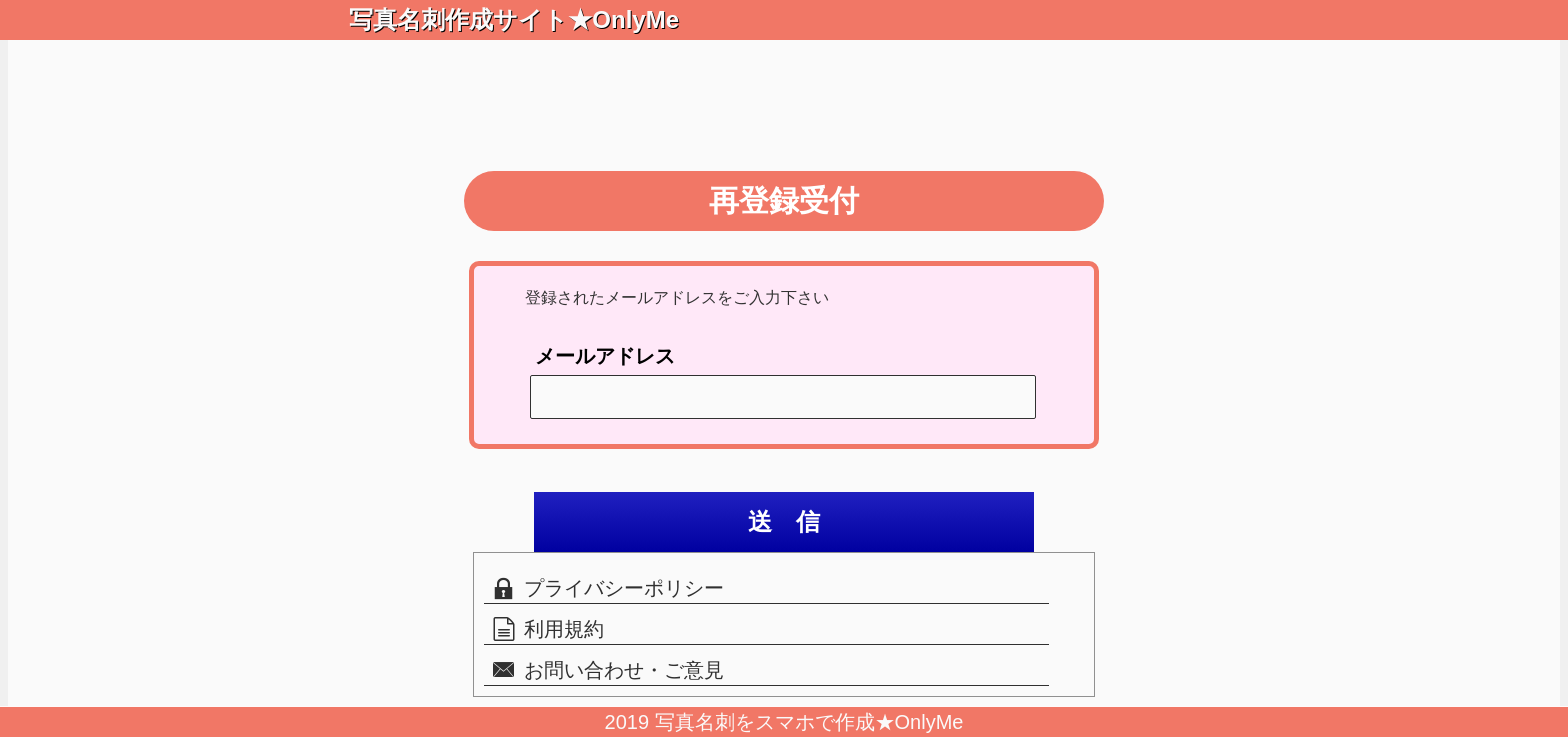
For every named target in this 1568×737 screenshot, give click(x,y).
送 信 (784, 521)
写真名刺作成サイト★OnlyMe (502, 19)
